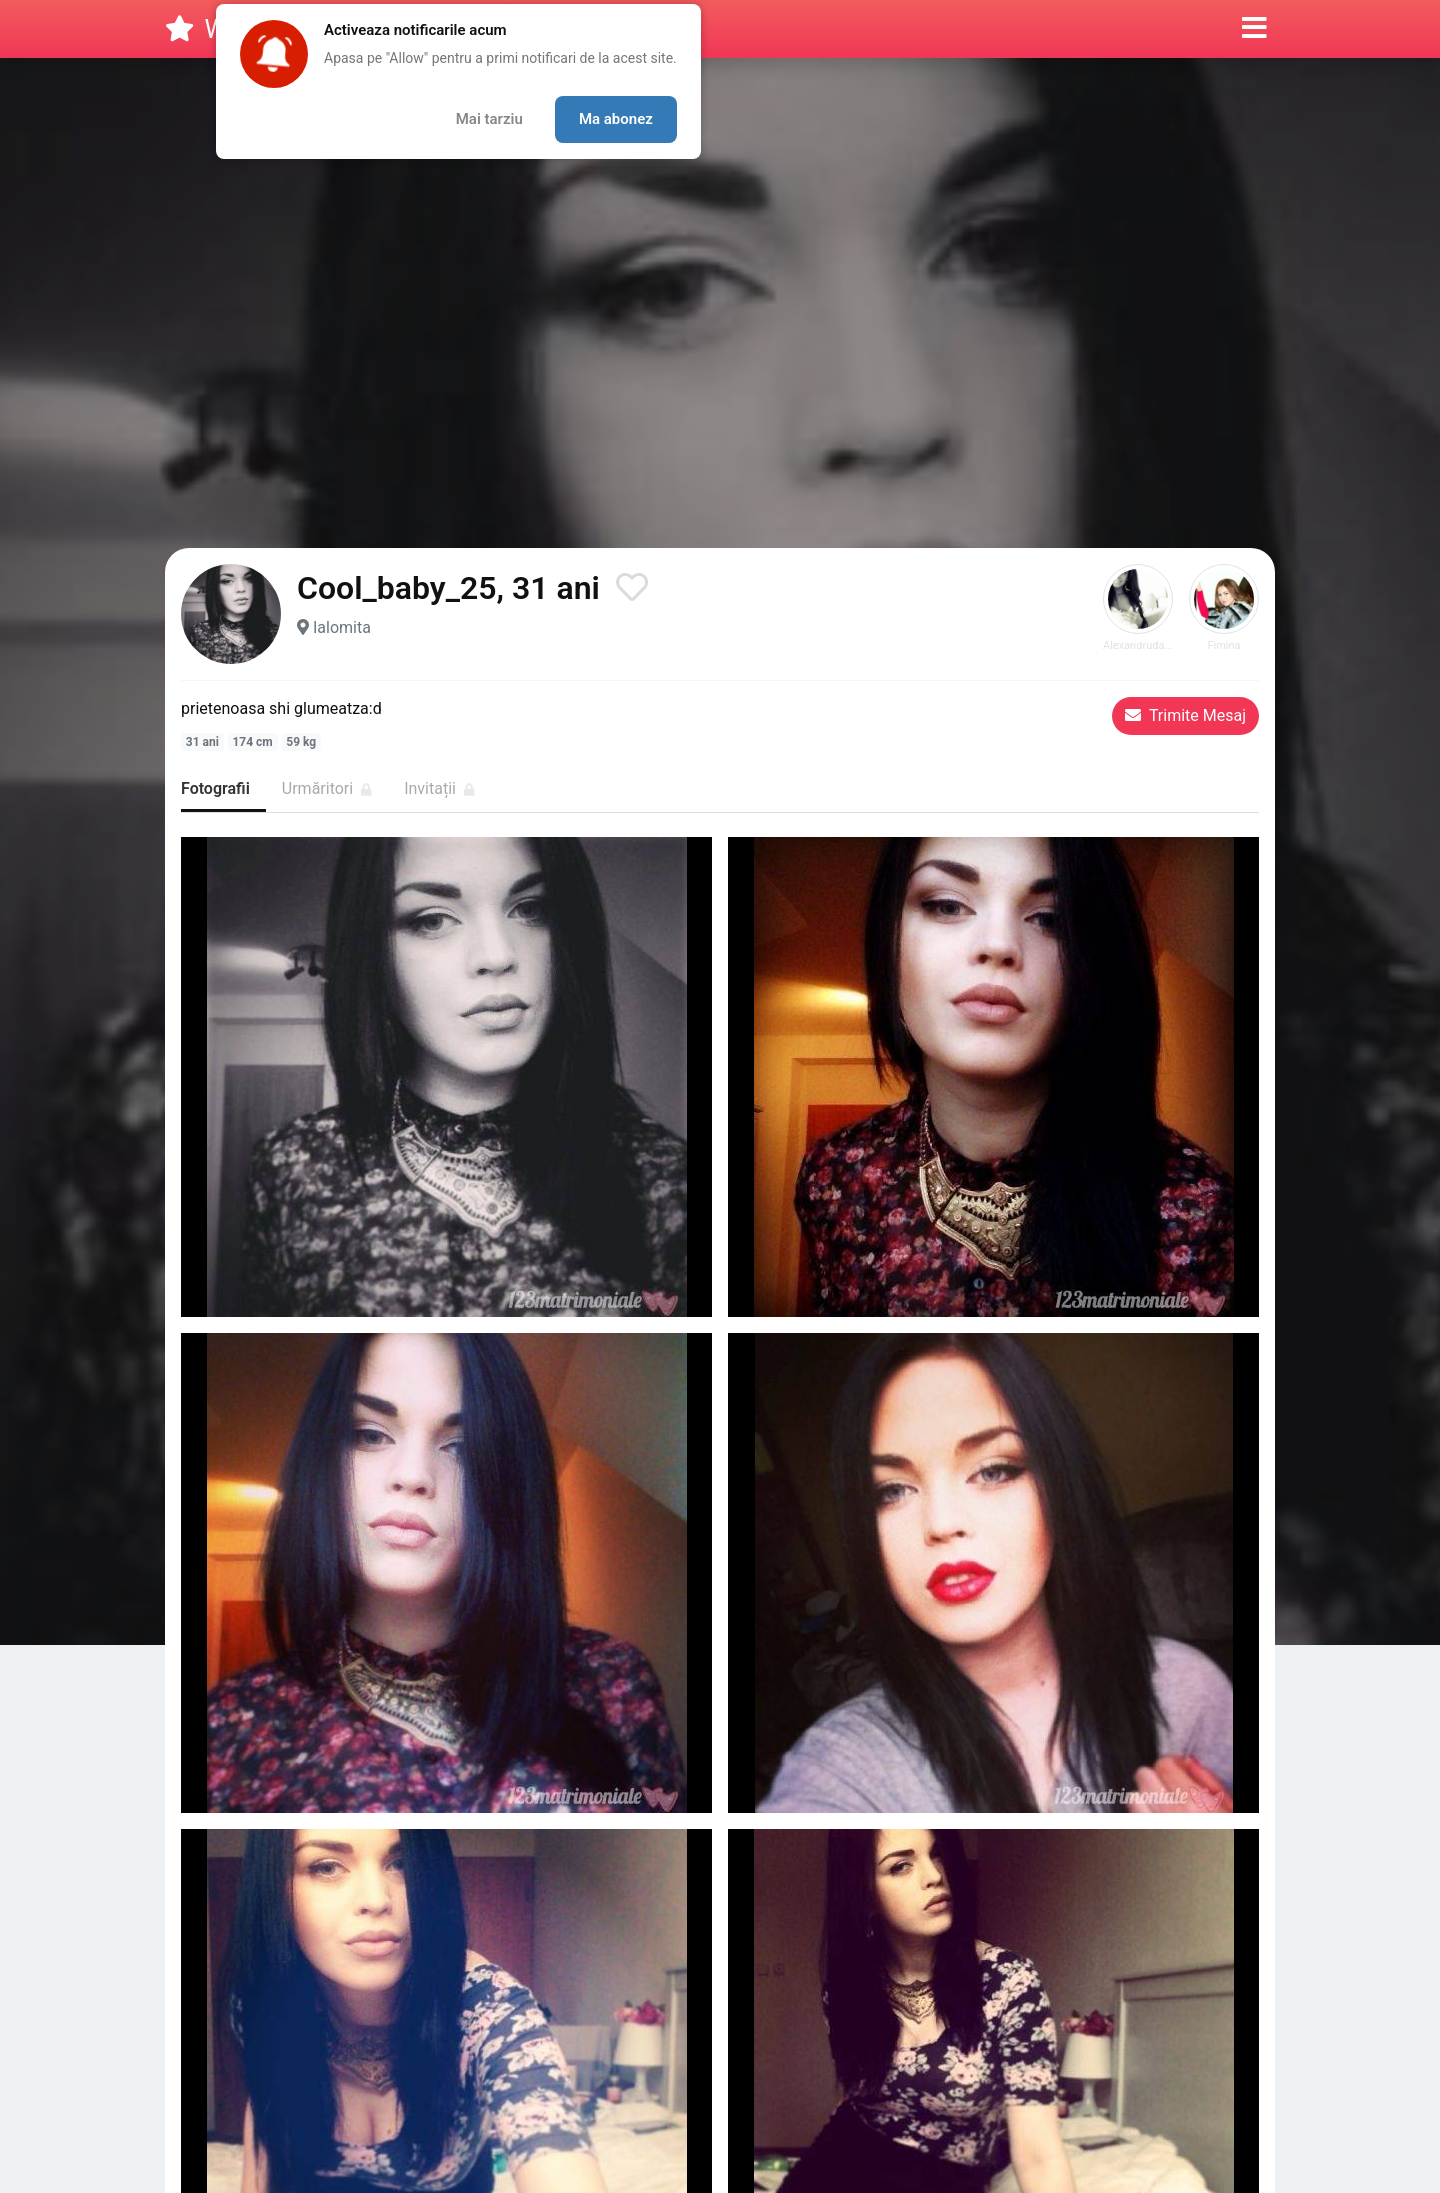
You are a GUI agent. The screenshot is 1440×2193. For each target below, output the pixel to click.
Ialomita (342, 627)
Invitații (439, 788)
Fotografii (215, 788)
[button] (1254, 29)
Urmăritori (327, 788)
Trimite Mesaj (1185, 715)
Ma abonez (616, 119)
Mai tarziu (489, 119)
